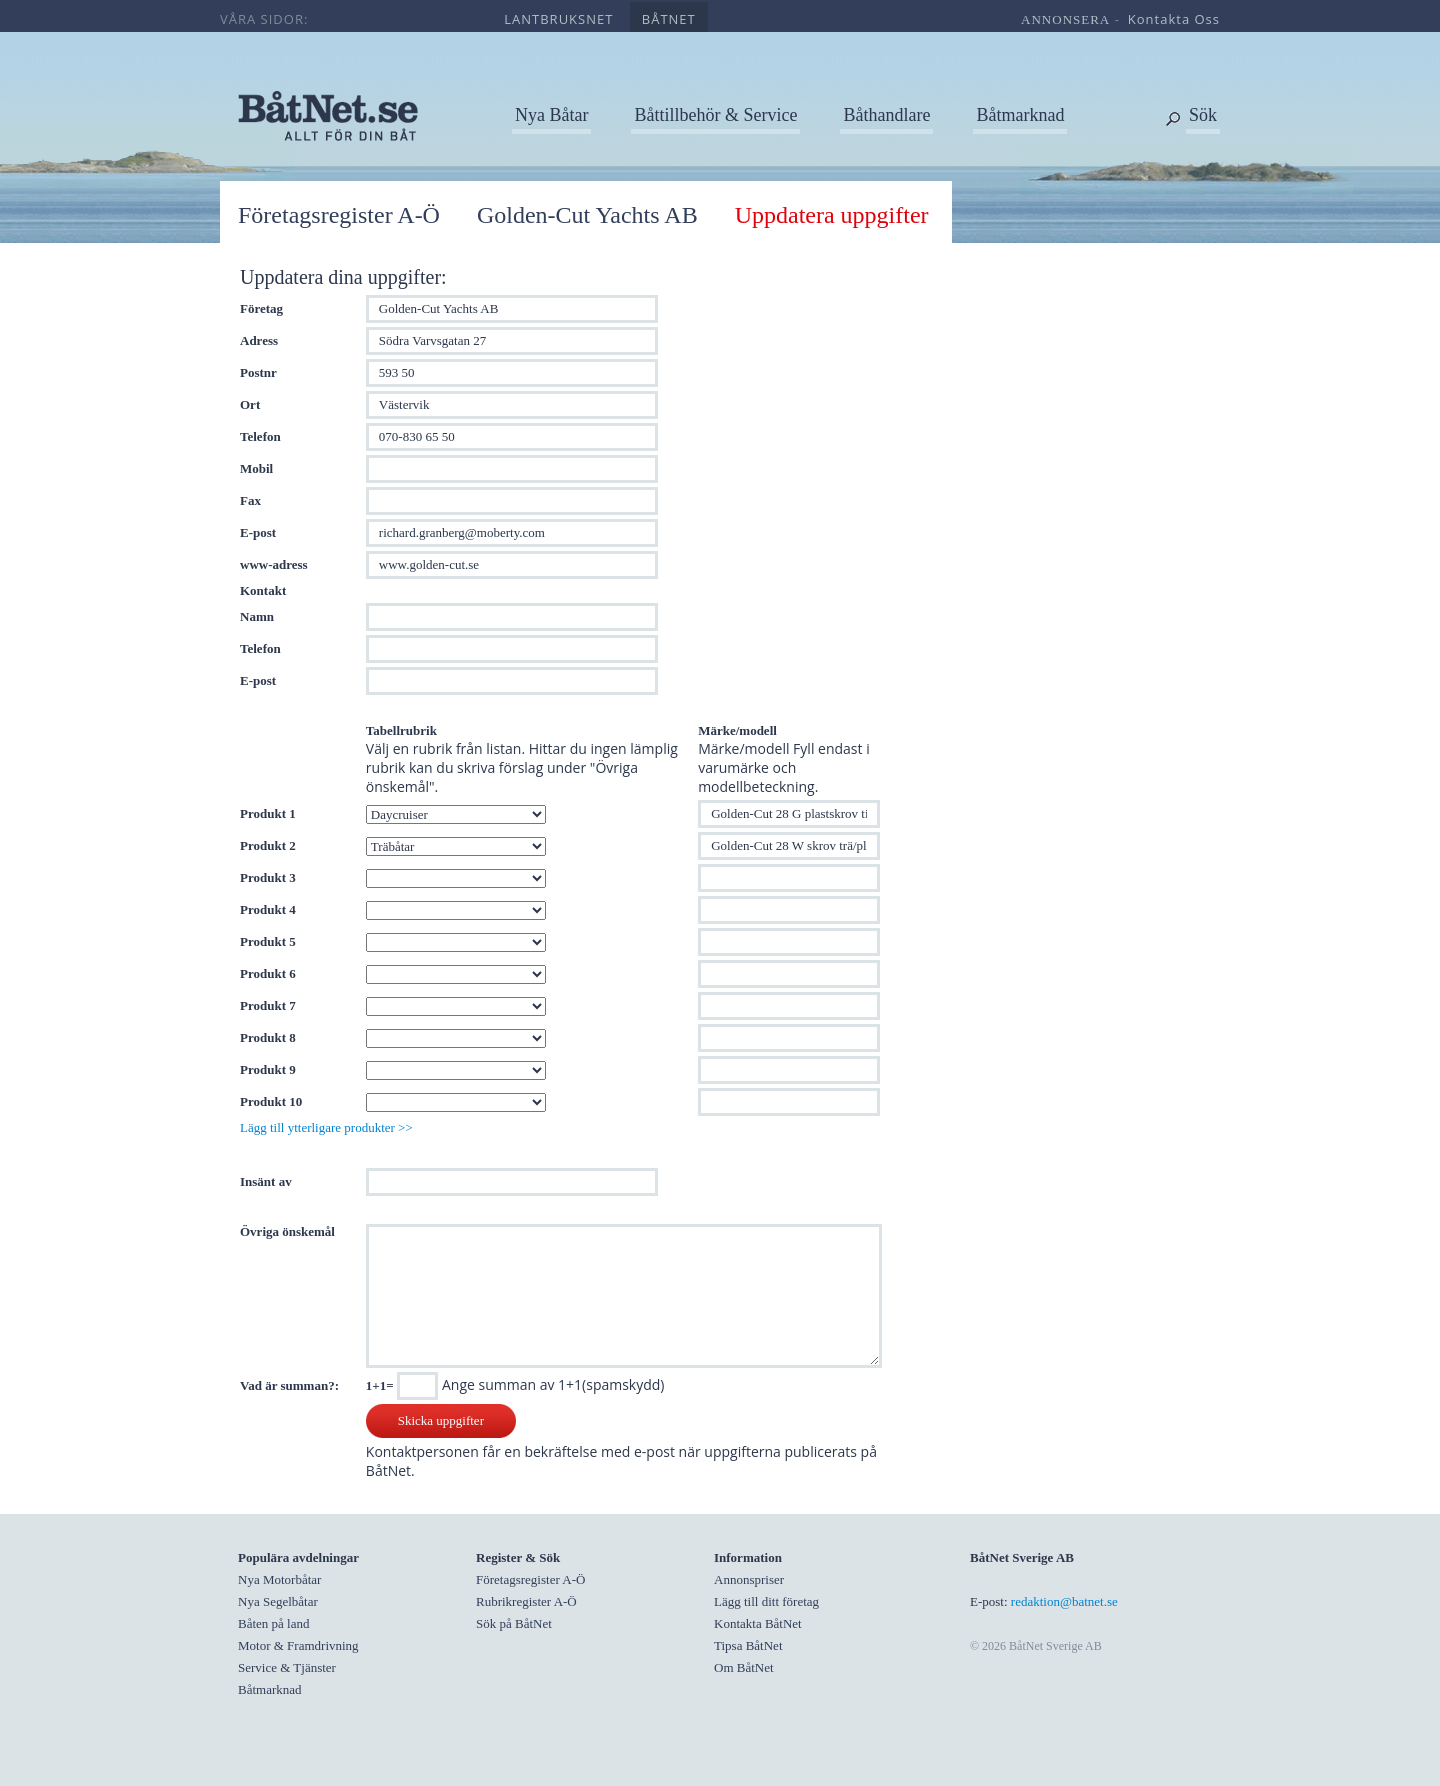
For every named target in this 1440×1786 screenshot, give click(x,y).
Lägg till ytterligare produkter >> (326, 1127)
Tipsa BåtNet (748, 1645)
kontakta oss (1174, 19)
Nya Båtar (551, 115)
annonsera (1065, 19)
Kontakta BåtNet (758, 1623)
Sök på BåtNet (514, 1623)
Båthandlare (886, 115)
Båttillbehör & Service (715, 115)
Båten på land (273, 1623)
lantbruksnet (558, 19)
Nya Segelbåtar (278, 1601)
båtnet (669, 19)
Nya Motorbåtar (279, 1579)
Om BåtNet (744, 1667)
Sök (1203, 115)
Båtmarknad (1020, 115)
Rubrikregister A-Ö (526, 1601)
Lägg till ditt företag (766, 1601)
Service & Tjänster (287, 1667)
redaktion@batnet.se (1064, 1601)
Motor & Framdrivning (298, 1645)
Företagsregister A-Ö (339, 215)
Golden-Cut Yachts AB (587, 215)
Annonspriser (749, 1579)
